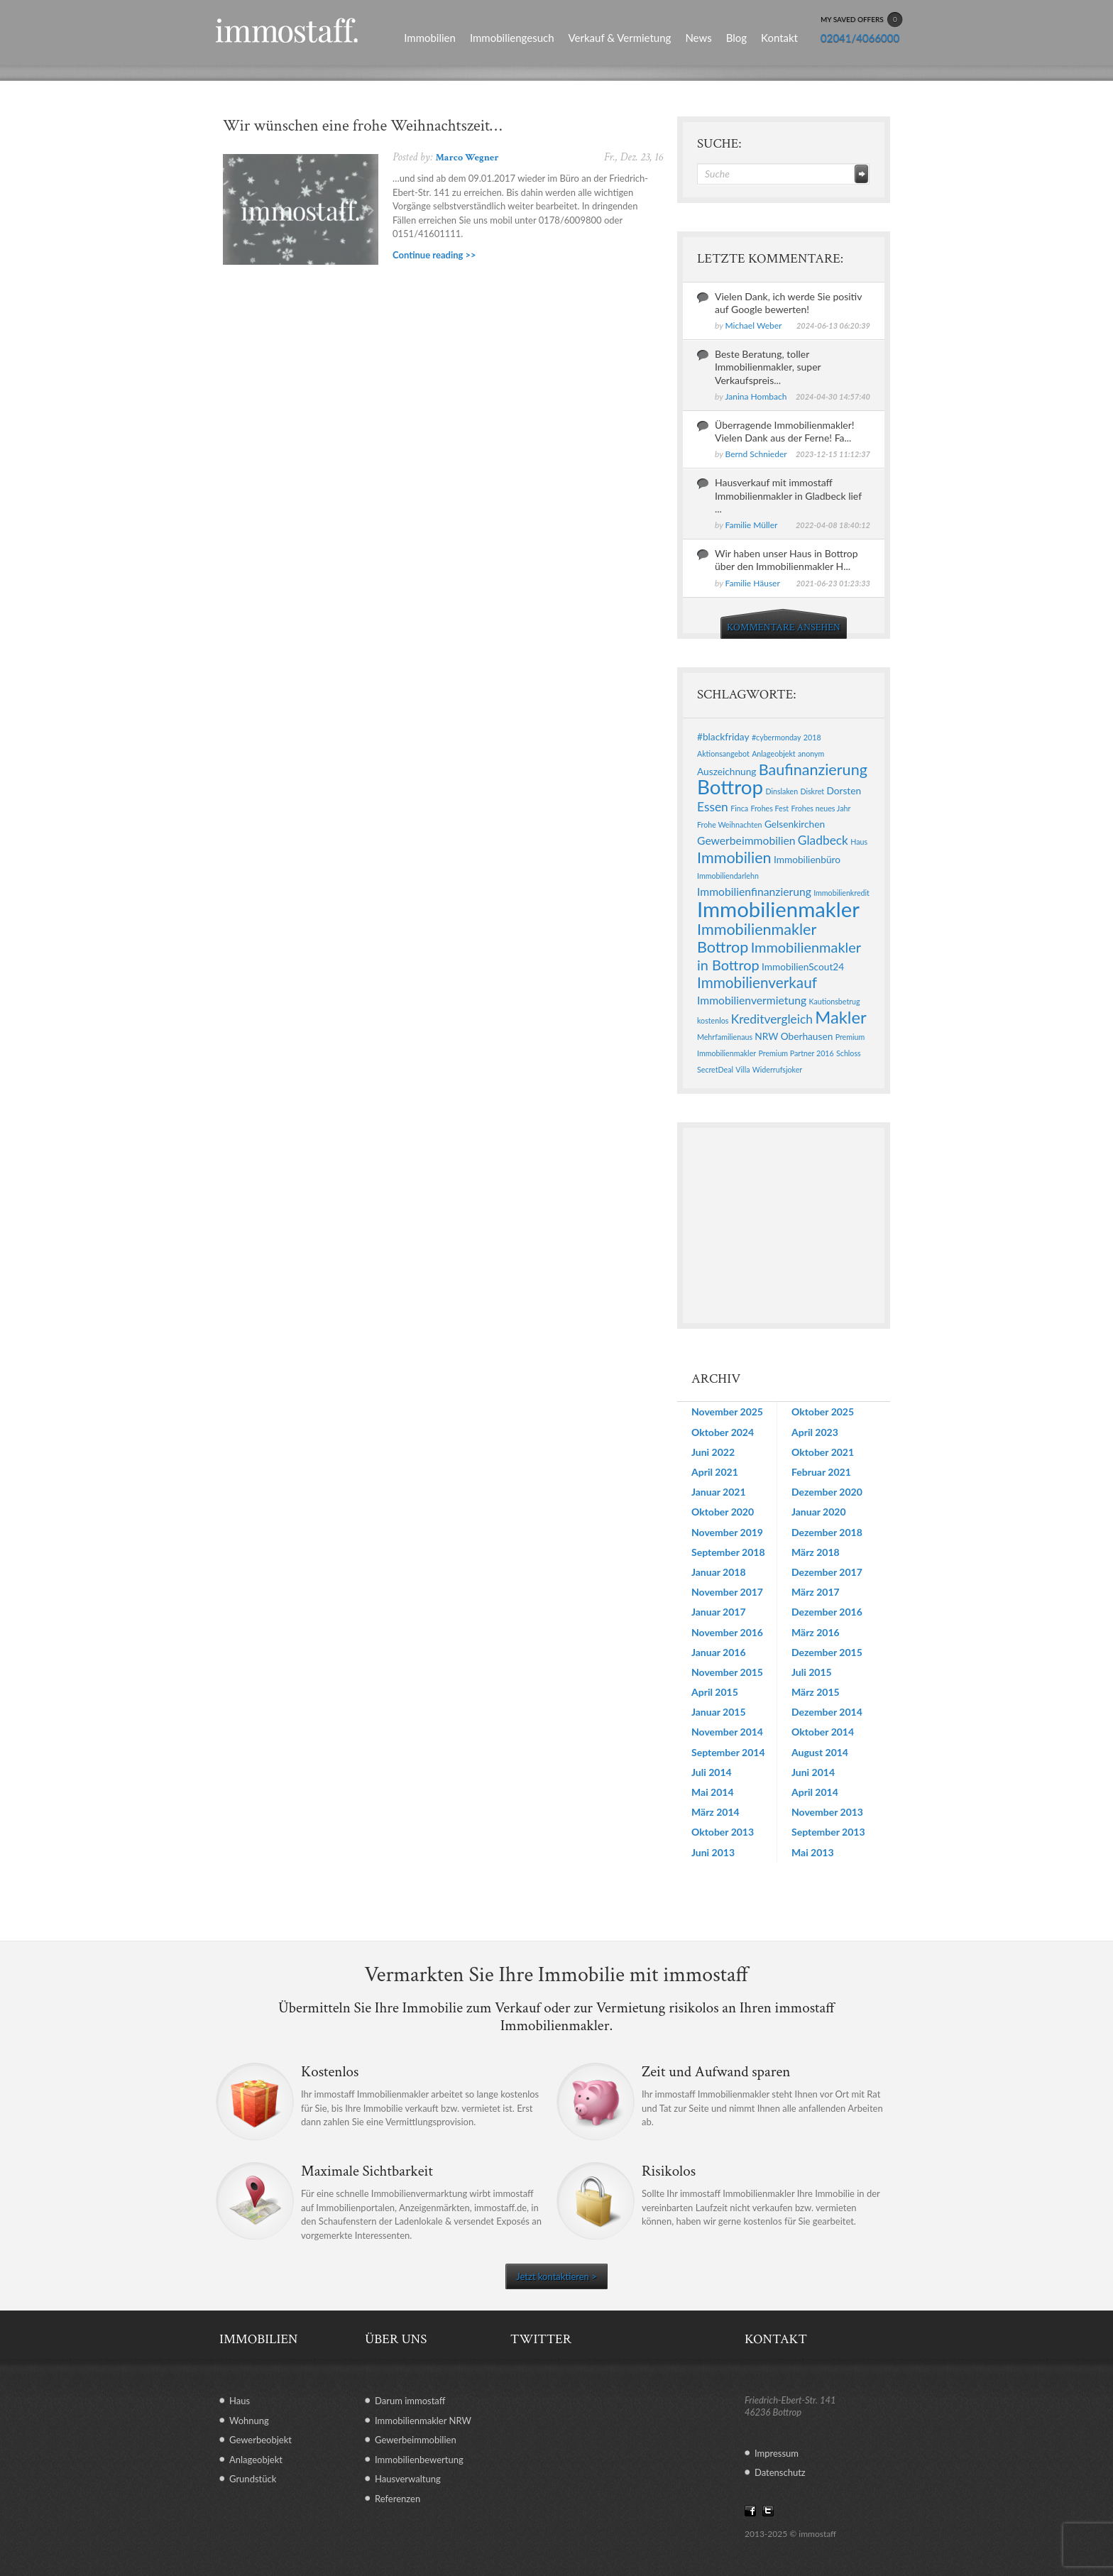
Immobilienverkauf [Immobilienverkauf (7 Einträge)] (757, 982)
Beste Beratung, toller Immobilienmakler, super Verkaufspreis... (768, 366)
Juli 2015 (811, 1672)
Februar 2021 (821, 1472)
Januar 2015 (718, 1712)
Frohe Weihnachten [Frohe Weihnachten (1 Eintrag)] (729, 824)
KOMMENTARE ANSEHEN (783, 627)
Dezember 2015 (826, 1652)
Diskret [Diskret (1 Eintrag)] (812, 791)
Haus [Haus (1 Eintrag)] (858, 841)
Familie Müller (751, 525)
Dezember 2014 (826, 1712)
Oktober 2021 (822, 1452)
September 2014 (728, 1752)
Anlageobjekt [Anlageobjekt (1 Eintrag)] (773, 753)
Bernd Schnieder (756, 454)
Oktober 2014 (822, 1732)
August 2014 (819, 1752)
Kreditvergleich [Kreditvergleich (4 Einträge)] (772, 1019)
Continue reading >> (434, 255)
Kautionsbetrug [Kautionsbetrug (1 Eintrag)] (834, 1001)
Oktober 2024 (722, 1432)
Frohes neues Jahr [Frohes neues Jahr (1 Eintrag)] (821, 808)
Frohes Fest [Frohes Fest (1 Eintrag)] (769, 808)
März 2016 (815, 1632)
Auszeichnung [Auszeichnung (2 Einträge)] (726, 771)
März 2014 (715, 1812)
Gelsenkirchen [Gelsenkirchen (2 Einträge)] (794, 824)
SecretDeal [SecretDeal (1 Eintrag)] (715, 1069)
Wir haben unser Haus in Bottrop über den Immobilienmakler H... (786, 559)
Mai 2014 (712, 1792)
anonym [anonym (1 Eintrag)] (811, 753)
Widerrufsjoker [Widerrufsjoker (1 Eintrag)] (777, 1069)
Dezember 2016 (826, 1612)
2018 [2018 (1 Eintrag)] (812, 737)
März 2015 (815, 1692)
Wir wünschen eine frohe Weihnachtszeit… (362, 125)
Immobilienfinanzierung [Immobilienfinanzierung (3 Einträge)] (754, 891)
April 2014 (814, 1792)
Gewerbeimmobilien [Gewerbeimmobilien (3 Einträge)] (746, 840)
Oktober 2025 (822, 1411)
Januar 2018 (718, 1572)
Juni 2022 (713, 1452)
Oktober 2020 (722, 1512)
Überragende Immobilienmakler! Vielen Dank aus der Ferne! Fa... (785, 431)
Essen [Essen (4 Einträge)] (712, 806)
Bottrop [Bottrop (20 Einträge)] (730, 787)
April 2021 (714, 1472)
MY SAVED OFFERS (862, 20)
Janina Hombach (756, 396)
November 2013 (827, 1812)
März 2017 (815, 1592)
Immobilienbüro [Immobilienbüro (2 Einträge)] (807, 859)
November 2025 (727, 1411)
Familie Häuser (752, 583)
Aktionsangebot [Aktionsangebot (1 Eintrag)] (723, 753)
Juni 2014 (813, 1772)
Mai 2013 (812, 1852)
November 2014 (727, 1732)
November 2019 (727, 1532)
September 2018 (728, 1552)
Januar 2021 (718, 1492)
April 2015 (714, 1692)
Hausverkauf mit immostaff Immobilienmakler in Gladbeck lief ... (788, 495)
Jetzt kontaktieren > (556, 2276)
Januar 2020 (818, 1512)
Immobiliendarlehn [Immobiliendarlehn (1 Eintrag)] (728, 875)
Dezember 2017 (826, 1572)
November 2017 (727, 1592)
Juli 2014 (711, 1772)
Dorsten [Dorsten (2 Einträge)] (843, 790)
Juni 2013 (713, 1852)
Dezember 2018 (826, 1532)
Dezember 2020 (826, 1492)
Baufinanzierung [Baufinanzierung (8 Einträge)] (813, 769)
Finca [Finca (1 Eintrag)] (739, 808)
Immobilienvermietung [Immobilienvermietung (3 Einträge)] (751, 1000)
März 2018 (815, 1552)
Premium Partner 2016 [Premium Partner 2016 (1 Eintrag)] (795, 1053)
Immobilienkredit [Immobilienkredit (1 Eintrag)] (841, 892)
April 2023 (814, 1432)
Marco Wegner (466, 157)
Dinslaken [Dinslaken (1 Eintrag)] (781, 791)
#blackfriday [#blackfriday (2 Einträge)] (723, 736)
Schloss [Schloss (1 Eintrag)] (848, 1053)
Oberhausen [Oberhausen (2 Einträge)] (807, 1036)
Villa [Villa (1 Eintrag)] (742, 1069)
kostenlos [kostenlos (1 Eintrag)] (712, 1020)
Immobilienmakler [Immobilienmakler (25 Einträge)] (778, 909)
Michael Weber (753, 325)
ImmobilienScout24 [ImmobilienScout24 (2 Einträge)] (803, 966)
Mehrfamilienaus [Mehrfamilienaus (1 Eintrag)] (724, 1036)
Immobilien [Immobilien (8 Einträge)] (734, 857)
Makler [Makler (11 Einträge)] (840, 1017)
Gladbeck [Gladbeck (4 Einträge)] (823, 840)
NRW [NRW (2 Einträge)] (766, 1036)
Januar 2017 (718, 1612)
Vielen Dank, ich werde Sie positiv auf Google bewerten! (788, 302)
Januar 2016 (718, 1652)
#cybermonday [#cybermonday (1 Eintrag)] (776, 737)
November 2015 (727, 1672)
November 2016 (727, 1632)
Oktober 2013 (722, 1832)
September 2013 (828, 1832)
